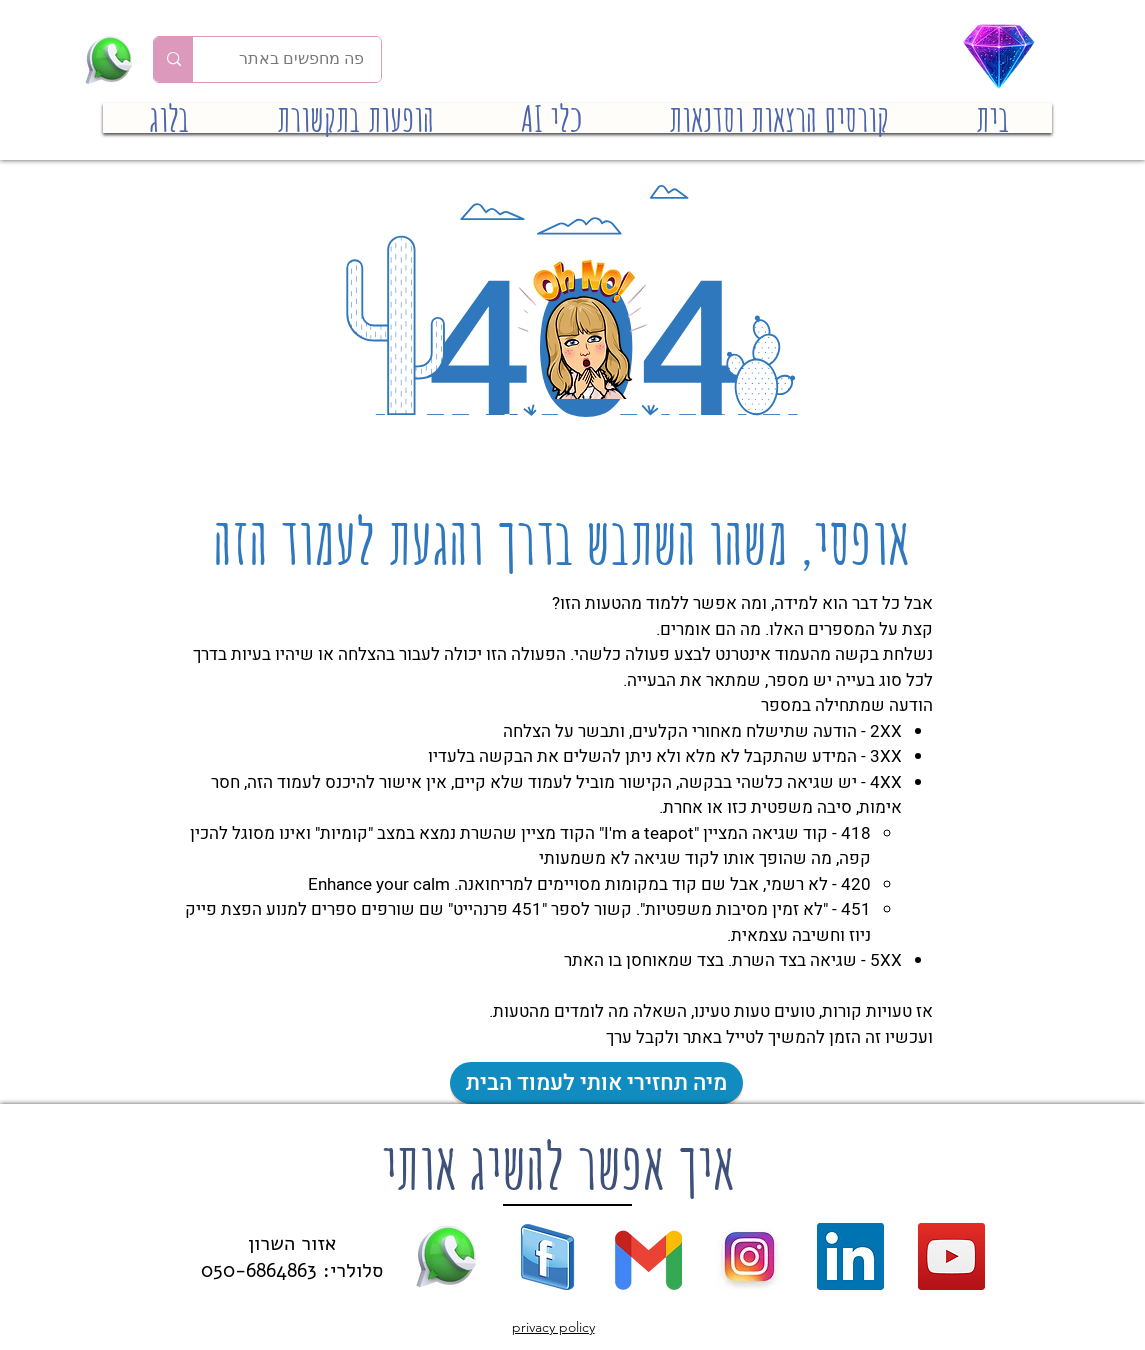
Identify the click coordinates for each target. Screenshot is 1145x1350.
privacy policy (553, 1327)
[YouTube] (951, 1256)
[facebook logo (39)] (547, 1256)
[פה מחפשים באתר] (302, 59)
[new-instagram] (749, 1256)
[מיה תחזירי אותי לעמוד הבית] (596, 1083)
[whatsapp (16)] (446, 1256)
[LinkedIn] (850, 1256)
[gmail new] (648, 1256)
